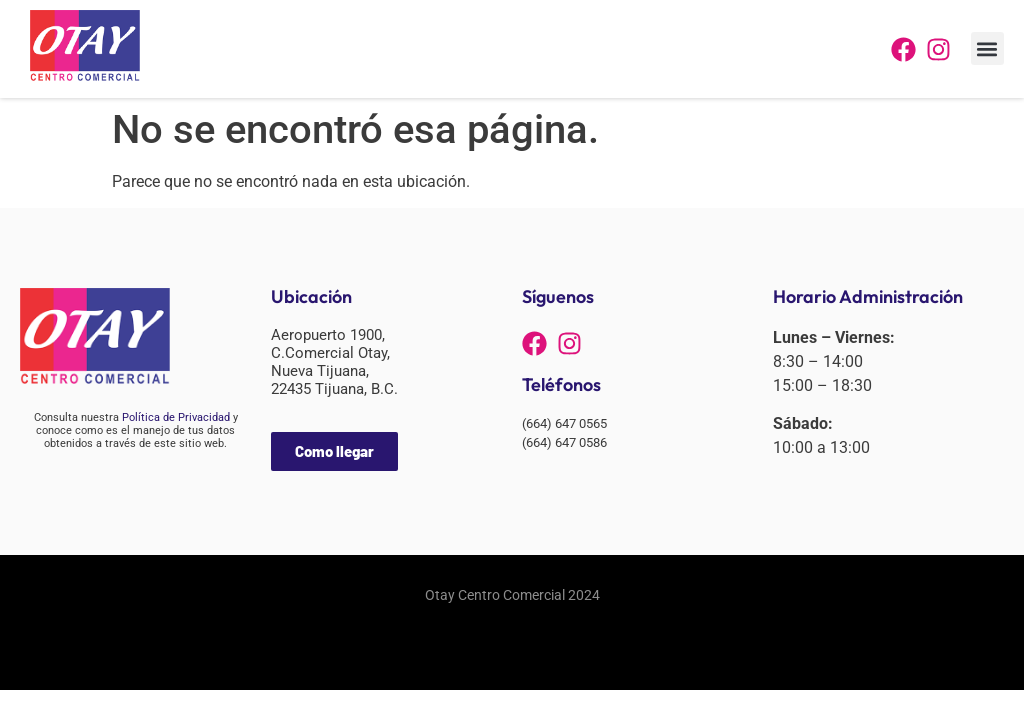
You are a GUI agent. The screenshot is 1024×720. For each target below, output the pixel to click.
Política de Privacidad (176, 417)
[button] (987, 48)
